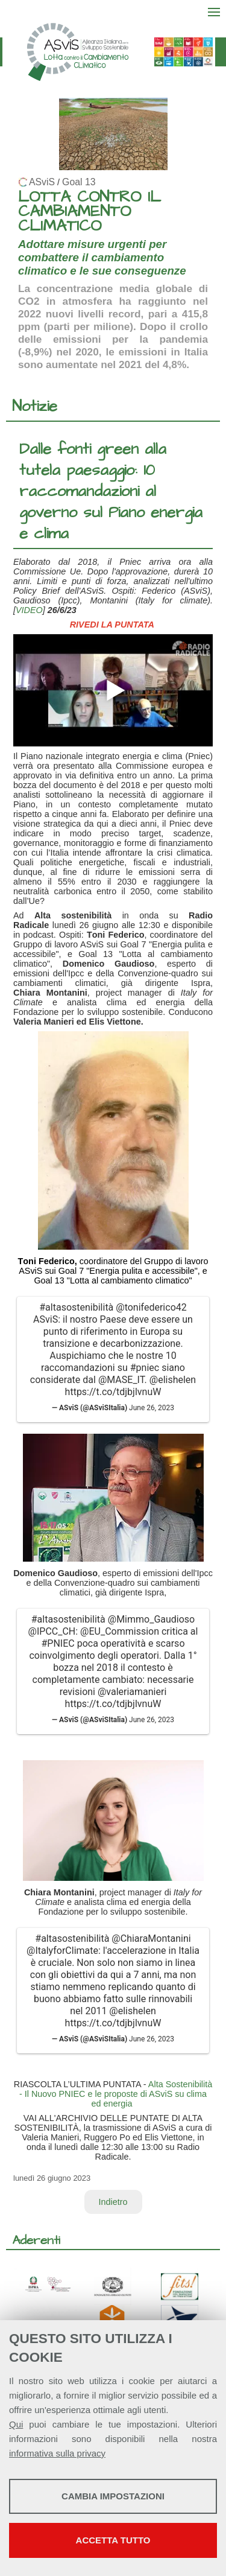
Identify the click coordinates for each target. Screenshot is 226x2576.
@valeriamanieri (132, 1691)
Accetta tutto (113, 2540)
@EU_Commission (119, 1631)
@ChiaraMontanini (150, 1938)
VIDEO (29, 610)
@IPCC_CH (52, 1631)
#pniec (144, 1367)
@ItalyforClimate (62, 1950)
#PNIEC (57, 1643)
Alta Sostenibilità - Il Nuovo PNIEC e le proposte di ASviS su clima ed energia (115, 2093)
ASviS (42, 182)
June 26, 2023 (151, 1408)
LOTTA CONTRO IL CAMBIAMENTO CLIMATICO (89, 211)
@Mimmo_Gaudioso (151, 1619)
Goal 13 (78, 182)
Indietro (113, 2202)
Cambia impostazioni (113, 2496)
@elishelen (172, 1379)
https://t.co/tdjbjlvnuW (113, 1392)
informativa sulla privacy (57, 2453)
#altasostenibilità (76, 1307)
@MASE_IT (121, 1379)
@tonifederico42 (151, 1307)
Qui (16, 2424)
